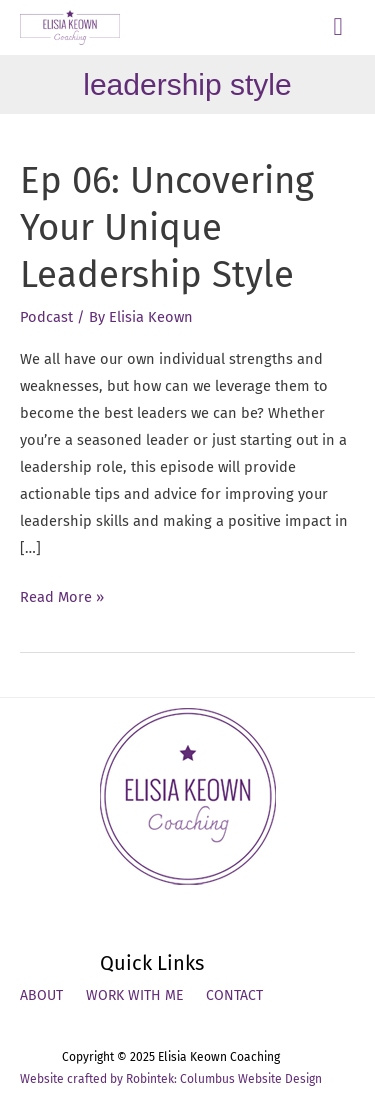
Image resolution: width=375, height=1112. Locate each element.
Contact (234, 995)
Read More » (62, 597)
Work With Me (134, 995)
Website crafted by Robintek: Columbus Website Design (171, 1079)
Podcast (46, 317)
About (41, 995)
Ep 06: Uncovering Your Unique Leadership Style (167, 228)
